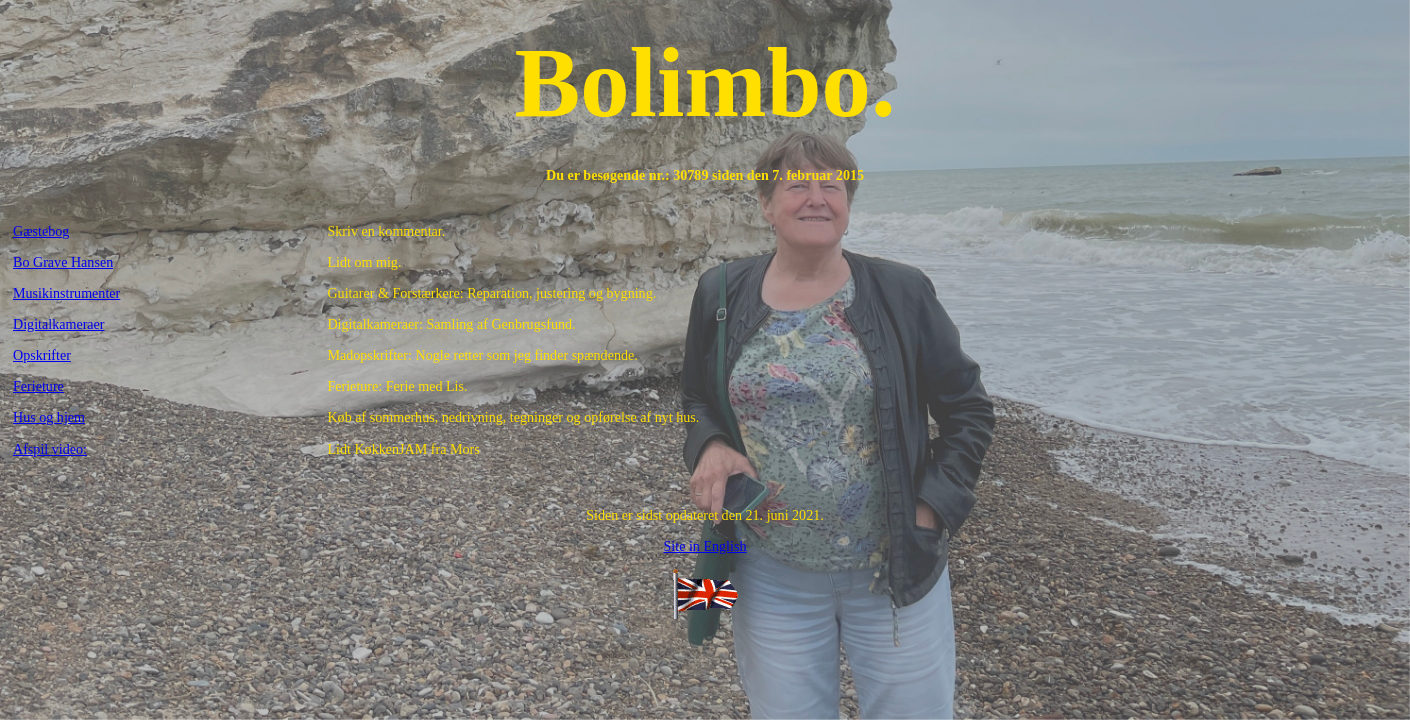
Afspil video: (50, 449)
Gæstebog (41, 231)
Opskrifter (42, 355)
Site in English (704, 546)
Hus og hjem (49, 417)
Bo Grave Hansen (63, 262)
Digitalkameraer (59, 324)
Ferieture (38, 386)
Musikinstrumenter (66, 293)
